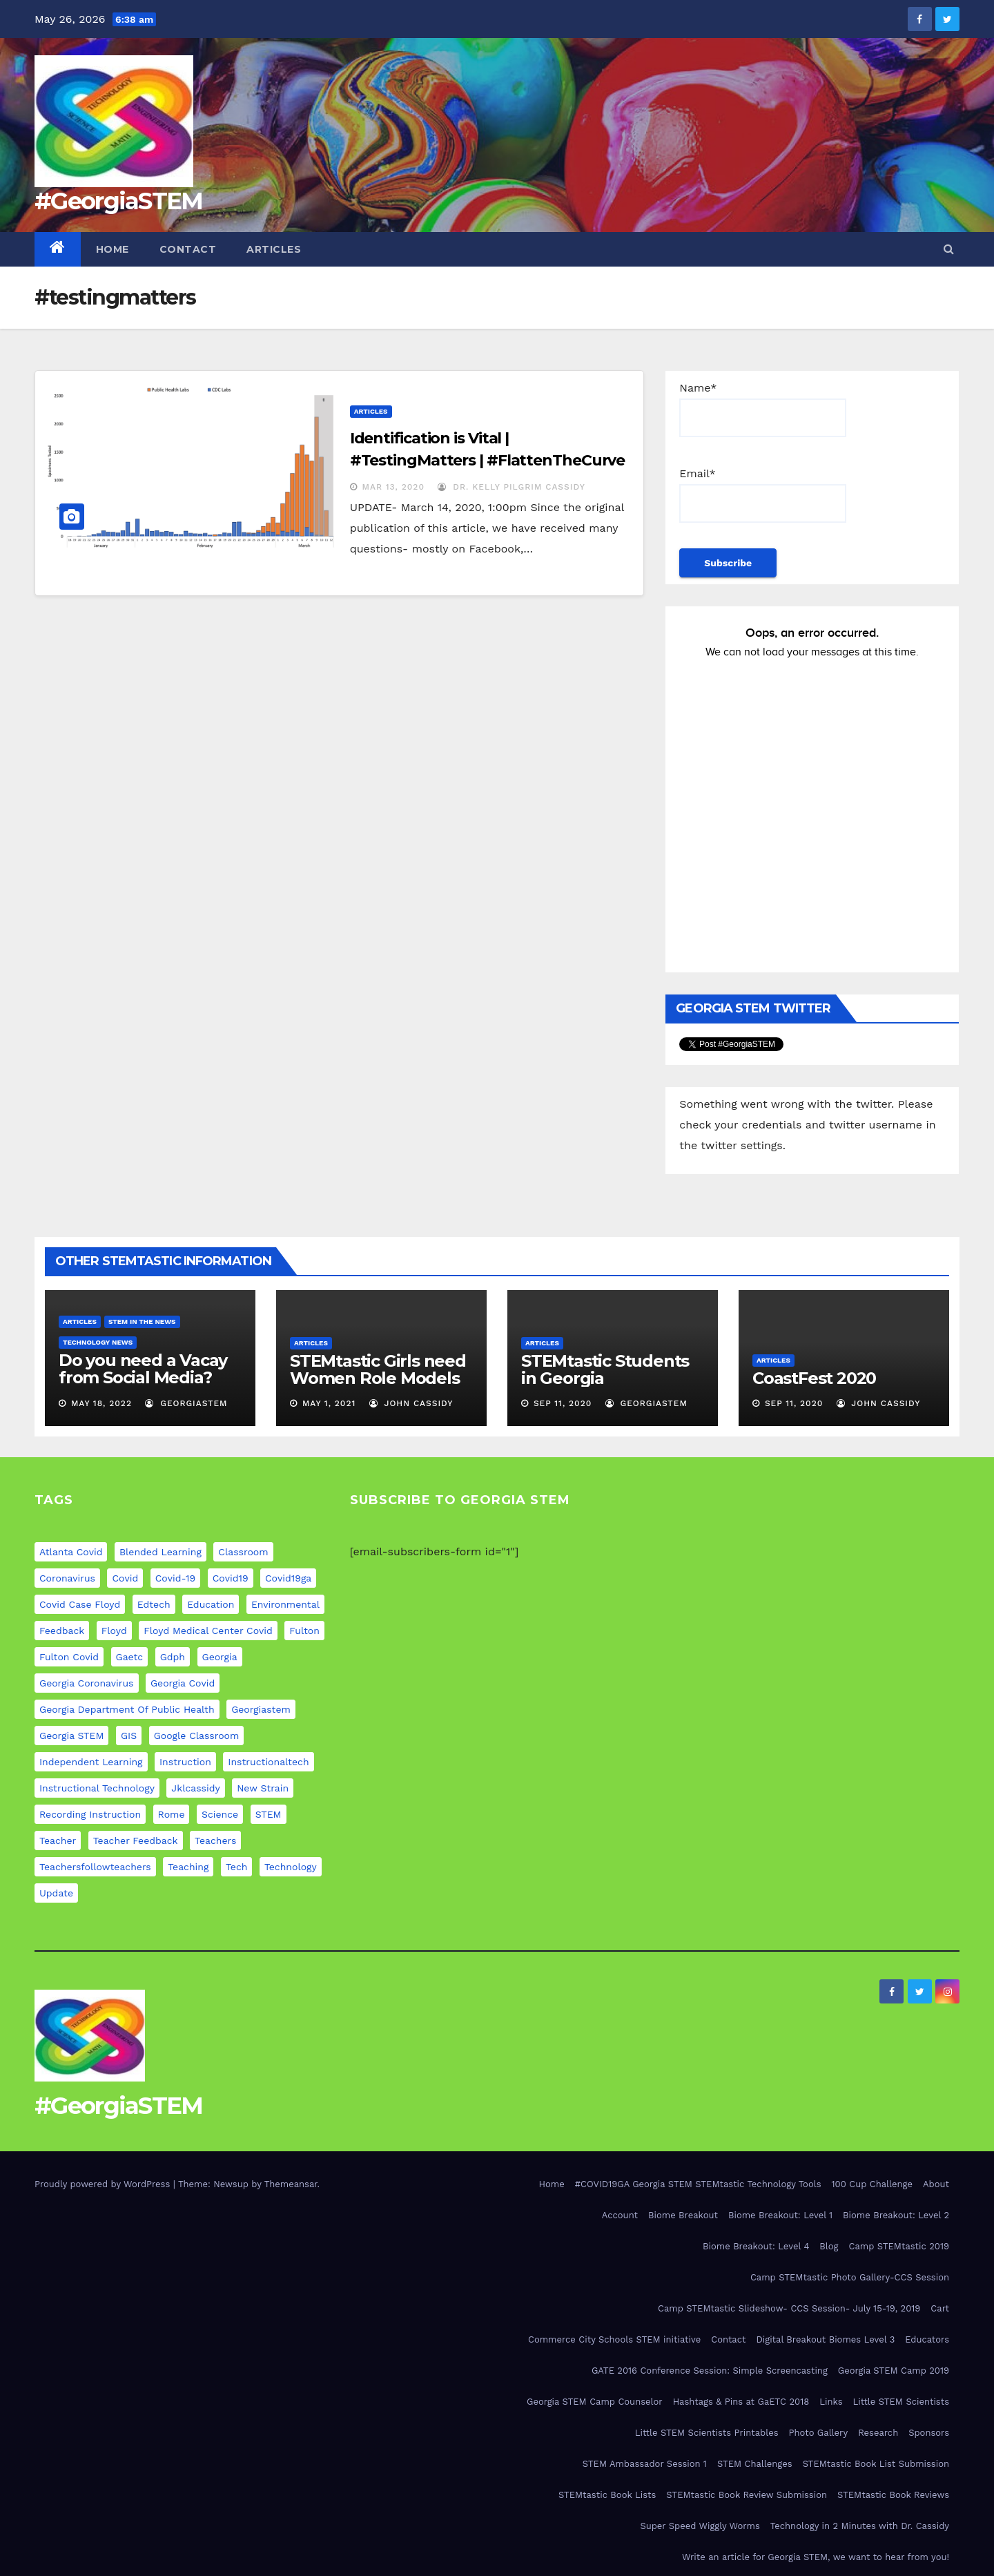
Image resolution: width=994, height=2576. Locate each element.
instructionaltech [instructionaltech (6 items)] (268, 1761)
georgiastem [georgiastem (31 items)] (261, 1709)
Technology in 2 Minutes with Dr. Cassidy (859, 2526)
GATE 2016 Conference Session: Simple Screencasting (710, 2370)
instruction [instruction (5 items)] (185, 1761)
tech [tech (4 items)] (237, 1866)
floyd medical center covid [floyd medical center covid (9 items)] (208, 1630)
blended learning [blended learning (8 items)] (160, 1551)
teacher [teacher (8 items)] (57, 1840)
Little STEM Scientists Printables (707, 2433)
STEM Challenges (754, 2464)
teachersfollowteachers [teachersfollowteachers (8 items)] (95, 1866)
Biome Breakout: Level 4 (756, 2246)
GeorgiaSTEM (186, 1403)
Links (830, 2401)
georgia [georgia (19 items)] (219, 1656)
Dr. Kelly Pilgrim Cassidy (511, 487)
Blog (828, 2246)
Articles (273, 249)
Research (878, 2433)
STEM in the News (142, 1321)
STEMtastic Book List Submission (876, 2464)
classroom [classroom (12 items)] (243, 1551)
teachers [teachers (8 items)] (215, 1840)
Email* (762, 495)
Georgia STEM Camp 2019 (893, 2370)
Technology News (98, 1342)
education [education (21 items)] (210, 1604)
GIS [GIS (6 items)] (129, 1735)
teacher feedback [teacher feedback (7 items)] (135, 1840)
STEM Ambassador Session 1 (645, 2464)
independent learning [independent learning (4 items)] (91, 1761)
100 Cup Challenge (872, 2184)
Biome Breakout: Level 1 (780, 2215)
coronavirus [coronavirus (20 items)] (67, 1578)
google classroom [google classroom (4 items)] (197, 1735)
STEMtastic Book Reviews (893, 2495)
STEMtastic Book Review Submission (746, 2495)
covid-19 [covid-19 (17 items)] (175, 1578)
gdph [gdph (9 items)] (172, 1656)
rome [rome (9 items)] (171, 1814)
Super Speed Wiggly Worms (699, 2526)
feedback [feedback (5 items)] (61, 1630)
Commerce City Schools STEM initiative (614, 2339)
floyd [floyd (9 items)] (114, 1630)
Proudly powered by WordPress (104, 2184)
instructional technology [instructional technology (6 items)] (97, 1788)
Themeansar (291, 2184)
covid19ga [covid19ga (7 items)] (288, 1578)
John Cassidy (411, 1403)
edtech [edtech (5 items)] (153, 1604)
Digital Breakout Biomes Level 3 (825, 2339)
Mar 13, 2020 (393, 487)
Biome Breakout (683, 2215)
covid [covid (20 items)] (125, 1578)
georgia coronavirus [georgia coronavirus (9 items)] (86, 1683)
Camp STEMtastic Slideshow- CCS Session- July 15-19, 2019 (789, 2308)
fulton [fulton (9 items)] (304, 1630)
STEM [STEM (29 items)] (268, 1814)
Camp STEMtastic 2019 (899, 2246)
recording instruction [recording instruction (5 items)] (90, 1814)
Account (620, 2215)
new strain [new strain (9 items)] (263, 1788)
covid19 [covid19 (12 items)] (230, 1578)
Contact (188, 249)
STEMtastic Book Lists (607, 2495)
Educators (927, 2339)
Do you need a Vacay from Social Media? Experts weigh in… (143, 1377)
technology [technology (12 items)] (290, 1866)
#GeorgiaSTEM (119, 200)
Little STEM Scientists (901, 2401)
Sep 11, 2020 (563, 1403)
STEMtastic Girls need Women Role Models (378, 1369)
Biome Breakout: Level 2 (896, 2215)
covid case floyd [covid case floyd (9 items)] (79, 1604)
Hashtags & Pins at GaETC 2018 (741, 2401)
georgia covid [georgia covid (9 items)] (182, 1683)
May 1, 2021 (328, 1403)
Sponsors (928, 2433)
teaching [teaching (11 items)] (188, 1866)
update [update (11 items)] (56, 1893)
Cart (939, 2308)
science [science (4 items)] (220, 1814)
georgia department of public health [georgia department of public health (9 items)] (127, 1709)
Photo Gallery (818, 2433)
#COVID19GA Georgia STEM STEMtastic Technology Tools (698, 2184)
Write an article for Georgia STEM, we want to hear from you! (815, 2557)
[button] (949, 249)
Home (112, 249)
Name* (762, 409)
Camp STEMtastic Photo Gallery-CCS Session (849, 2277)
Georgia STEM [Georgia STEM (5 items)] (71, 1735)
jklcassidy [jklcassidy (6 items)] (195, 1788)
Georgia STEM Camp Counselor (595, 2401)
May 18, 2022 (101, 1403)
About (936, 2184)
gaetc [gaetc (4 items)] (130, 1656)
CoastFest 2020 (814, 1378)
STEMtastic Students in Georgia (605, 1369)
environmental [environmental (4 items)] (285, 1604)
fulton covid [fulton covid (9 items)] (69, 1656)
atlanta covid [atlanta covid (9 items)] (70, 1551)
